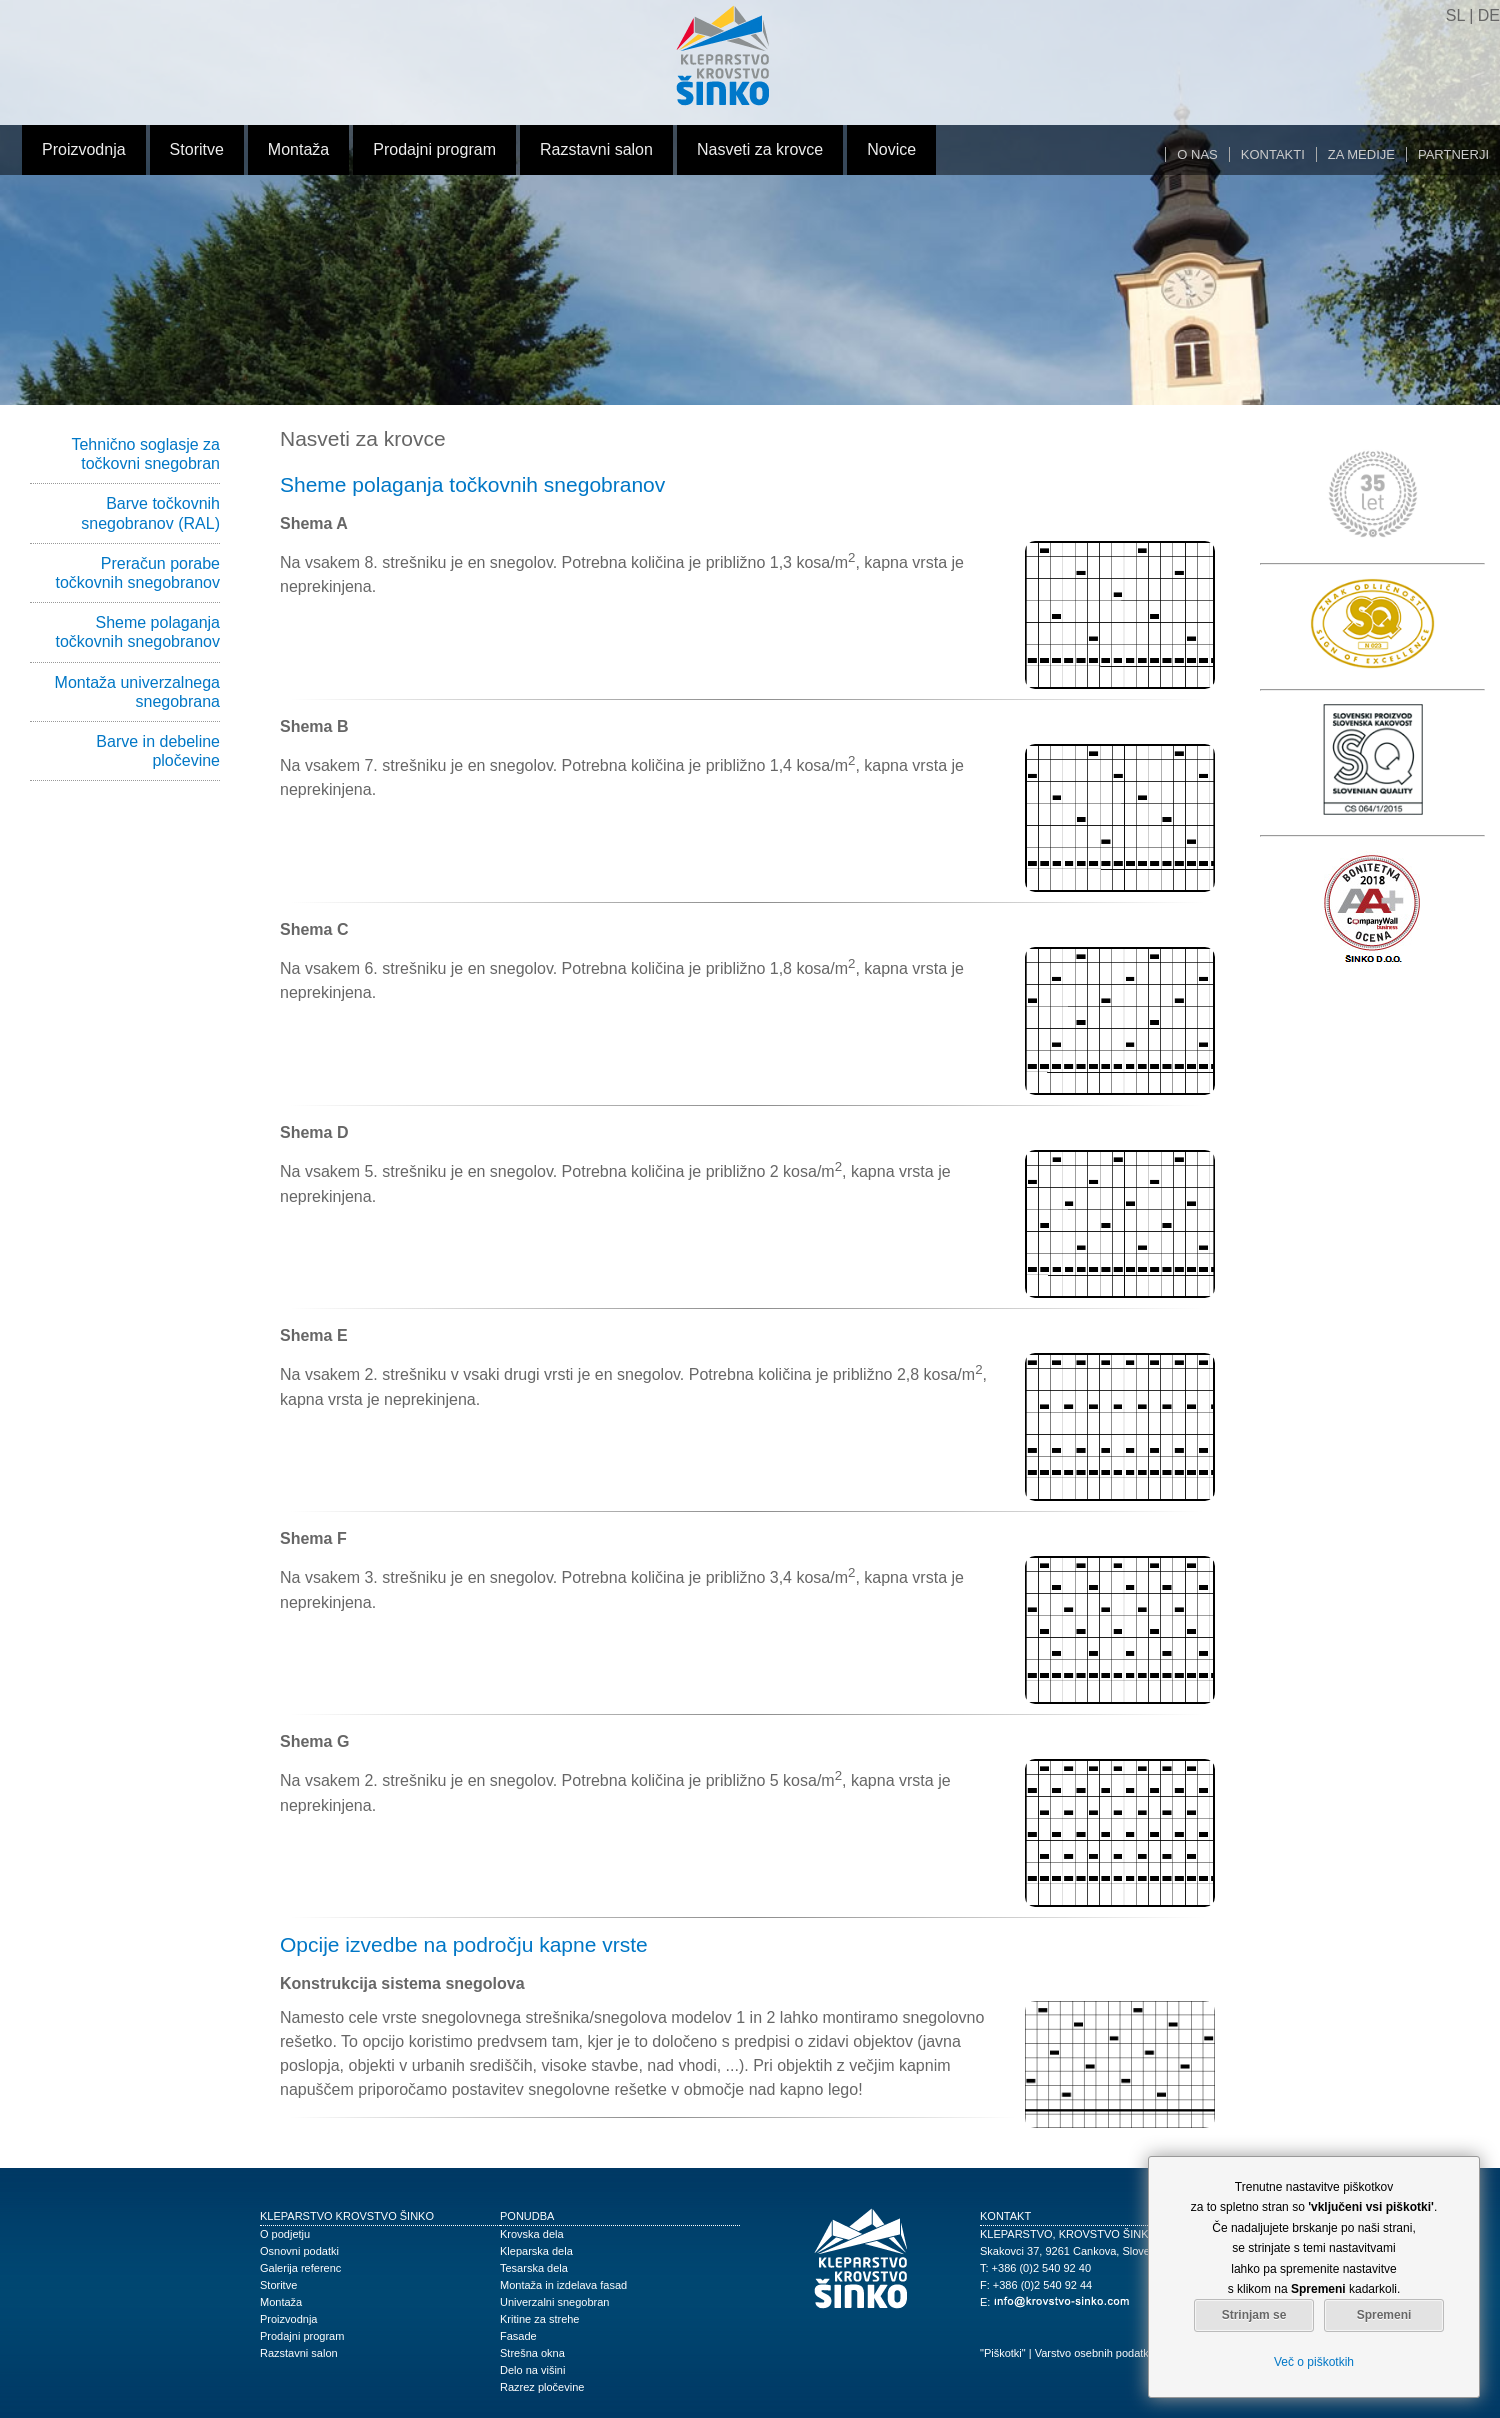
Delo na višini (532, 2370)
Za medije (1361, 154)
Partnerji (1453, 154)
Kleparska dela (536, 2251)
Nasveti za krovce (760, 149)
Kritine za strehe (539, 2319)
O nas (1197, 154)
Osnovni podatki (299, 2251)
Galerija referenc (300, 2268)
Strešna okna (532, 2353)
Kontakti (1273, 154)
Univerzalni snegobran (554, 2302)
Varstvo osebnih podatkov (1098, 2353)
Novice (891, 149)
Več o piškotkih (1314, 2362)
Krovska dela (532, 2234)
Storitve (197, 149)
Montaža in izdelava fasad (563, 2285)
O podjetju (285, 2234)
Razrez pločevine (542, 2387)
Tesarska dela (534, 2268)
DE (1489, 15)
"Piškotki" (1003, 2353)
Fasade (518, 2336)
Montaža (298, 149)
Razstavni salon (596, 149)
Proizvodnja (84, 149)
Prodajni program (434, 149)
